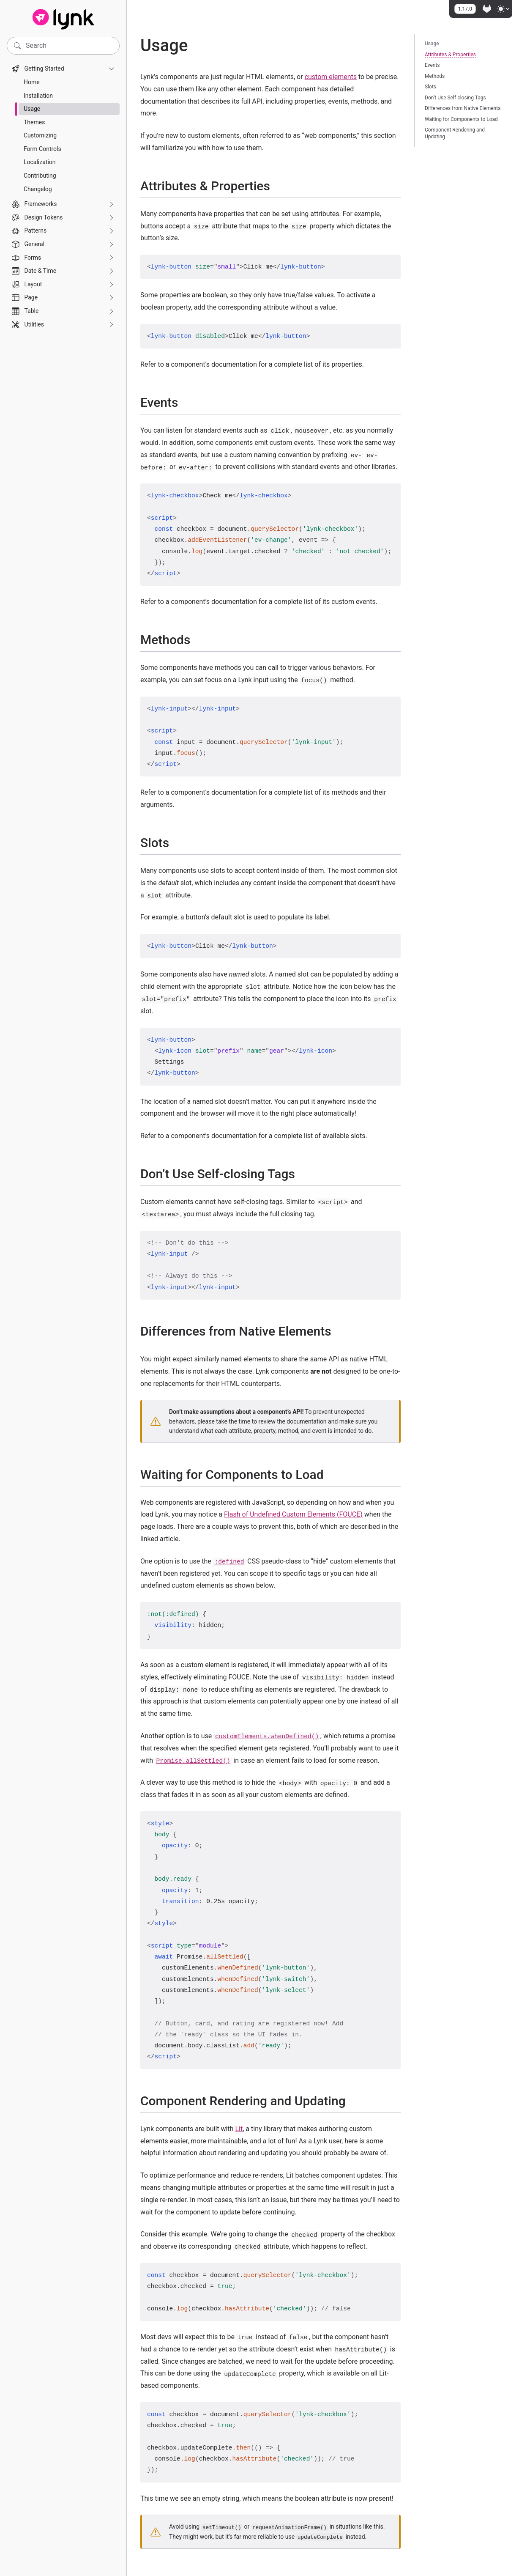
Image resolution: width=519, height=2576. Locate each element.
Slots (430, 87)
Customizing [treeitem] (40, 135)
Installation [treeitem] (38, 95)
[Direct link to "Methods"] (197, 639)
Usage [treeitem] (32, 108)
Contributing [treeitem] (40, 175)
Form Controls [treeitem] (42, 148)
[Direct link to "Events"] (185, 402)
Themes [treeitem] (34, 122)
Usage (432, 44)
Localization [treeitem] (40, 162)
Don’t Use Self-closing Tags (455, 98)
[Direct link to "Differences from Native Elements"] (338, 1331)
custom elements (331, 77)
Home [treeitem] (32, 82)
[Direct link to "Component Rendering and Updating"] (353, 2100)
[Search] (63, 46)
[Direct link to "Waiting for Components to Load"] (331, 1474)
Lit (239, 2129)
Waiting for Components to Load (461, 119)
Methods (435, 76)
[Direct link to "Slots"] (176, 842)
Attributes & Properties (450, 55)
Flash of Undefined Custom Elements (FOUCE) (293, 1514)
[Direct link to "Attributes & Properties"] (277, 185)
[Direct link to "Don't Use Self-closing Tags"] (302, 1173)
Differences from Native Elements (462, 108)
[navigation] (63, 197)
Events (432, 65)
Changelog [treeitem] (38, 189)
